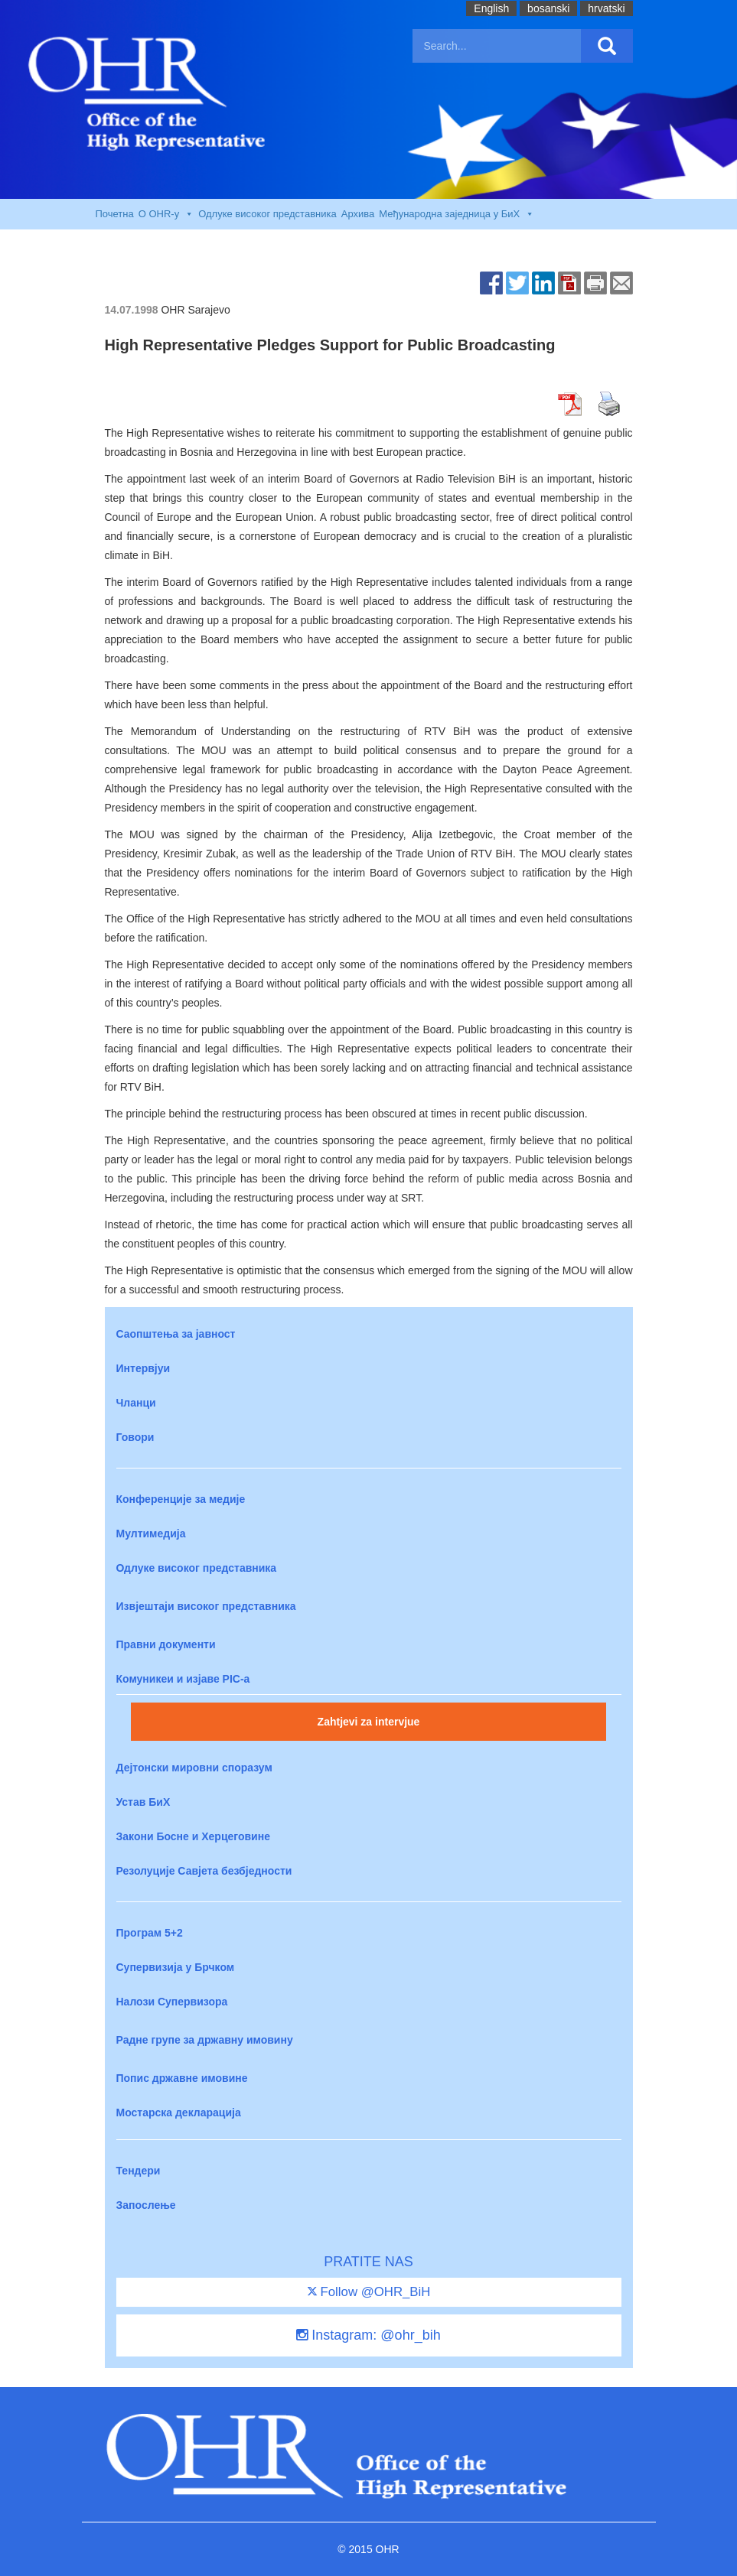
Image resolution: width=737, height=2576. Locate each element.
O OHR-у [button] (166, 214)
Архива (358, 214)
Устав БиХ (143, 1802)
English (491, 8)
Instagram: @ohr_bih (368, 2335)
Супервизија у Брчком (175, 1967)
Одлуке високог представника (267, 214)
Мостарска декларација (178, 2112)
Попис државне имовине (182, 2078)
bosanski (548, 8)
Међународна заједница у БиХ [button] (456, 214)
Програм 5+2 (149, 1933)
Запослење (146, 2205)
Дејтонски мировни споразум (194, 1767)
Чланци (136, 1403)
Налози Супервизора (172, 2001)
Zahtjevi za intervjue (369, 1722)
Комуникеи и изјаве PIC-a (183, 1679)
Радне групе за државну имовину (204, 2040)
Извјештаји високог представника (206, 1606)
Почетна (115, 214)
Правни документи (166, 1644)
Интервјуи (143, 1368)
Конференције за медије (181, 1499)
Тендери (138, 2171)
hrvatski (606, 8)
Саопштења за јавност (176, 1334)
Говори (135, 1437)
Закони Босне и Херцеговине (193, 1836)
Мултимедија (151, 1533)
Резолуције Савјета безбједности (204, 1871)
